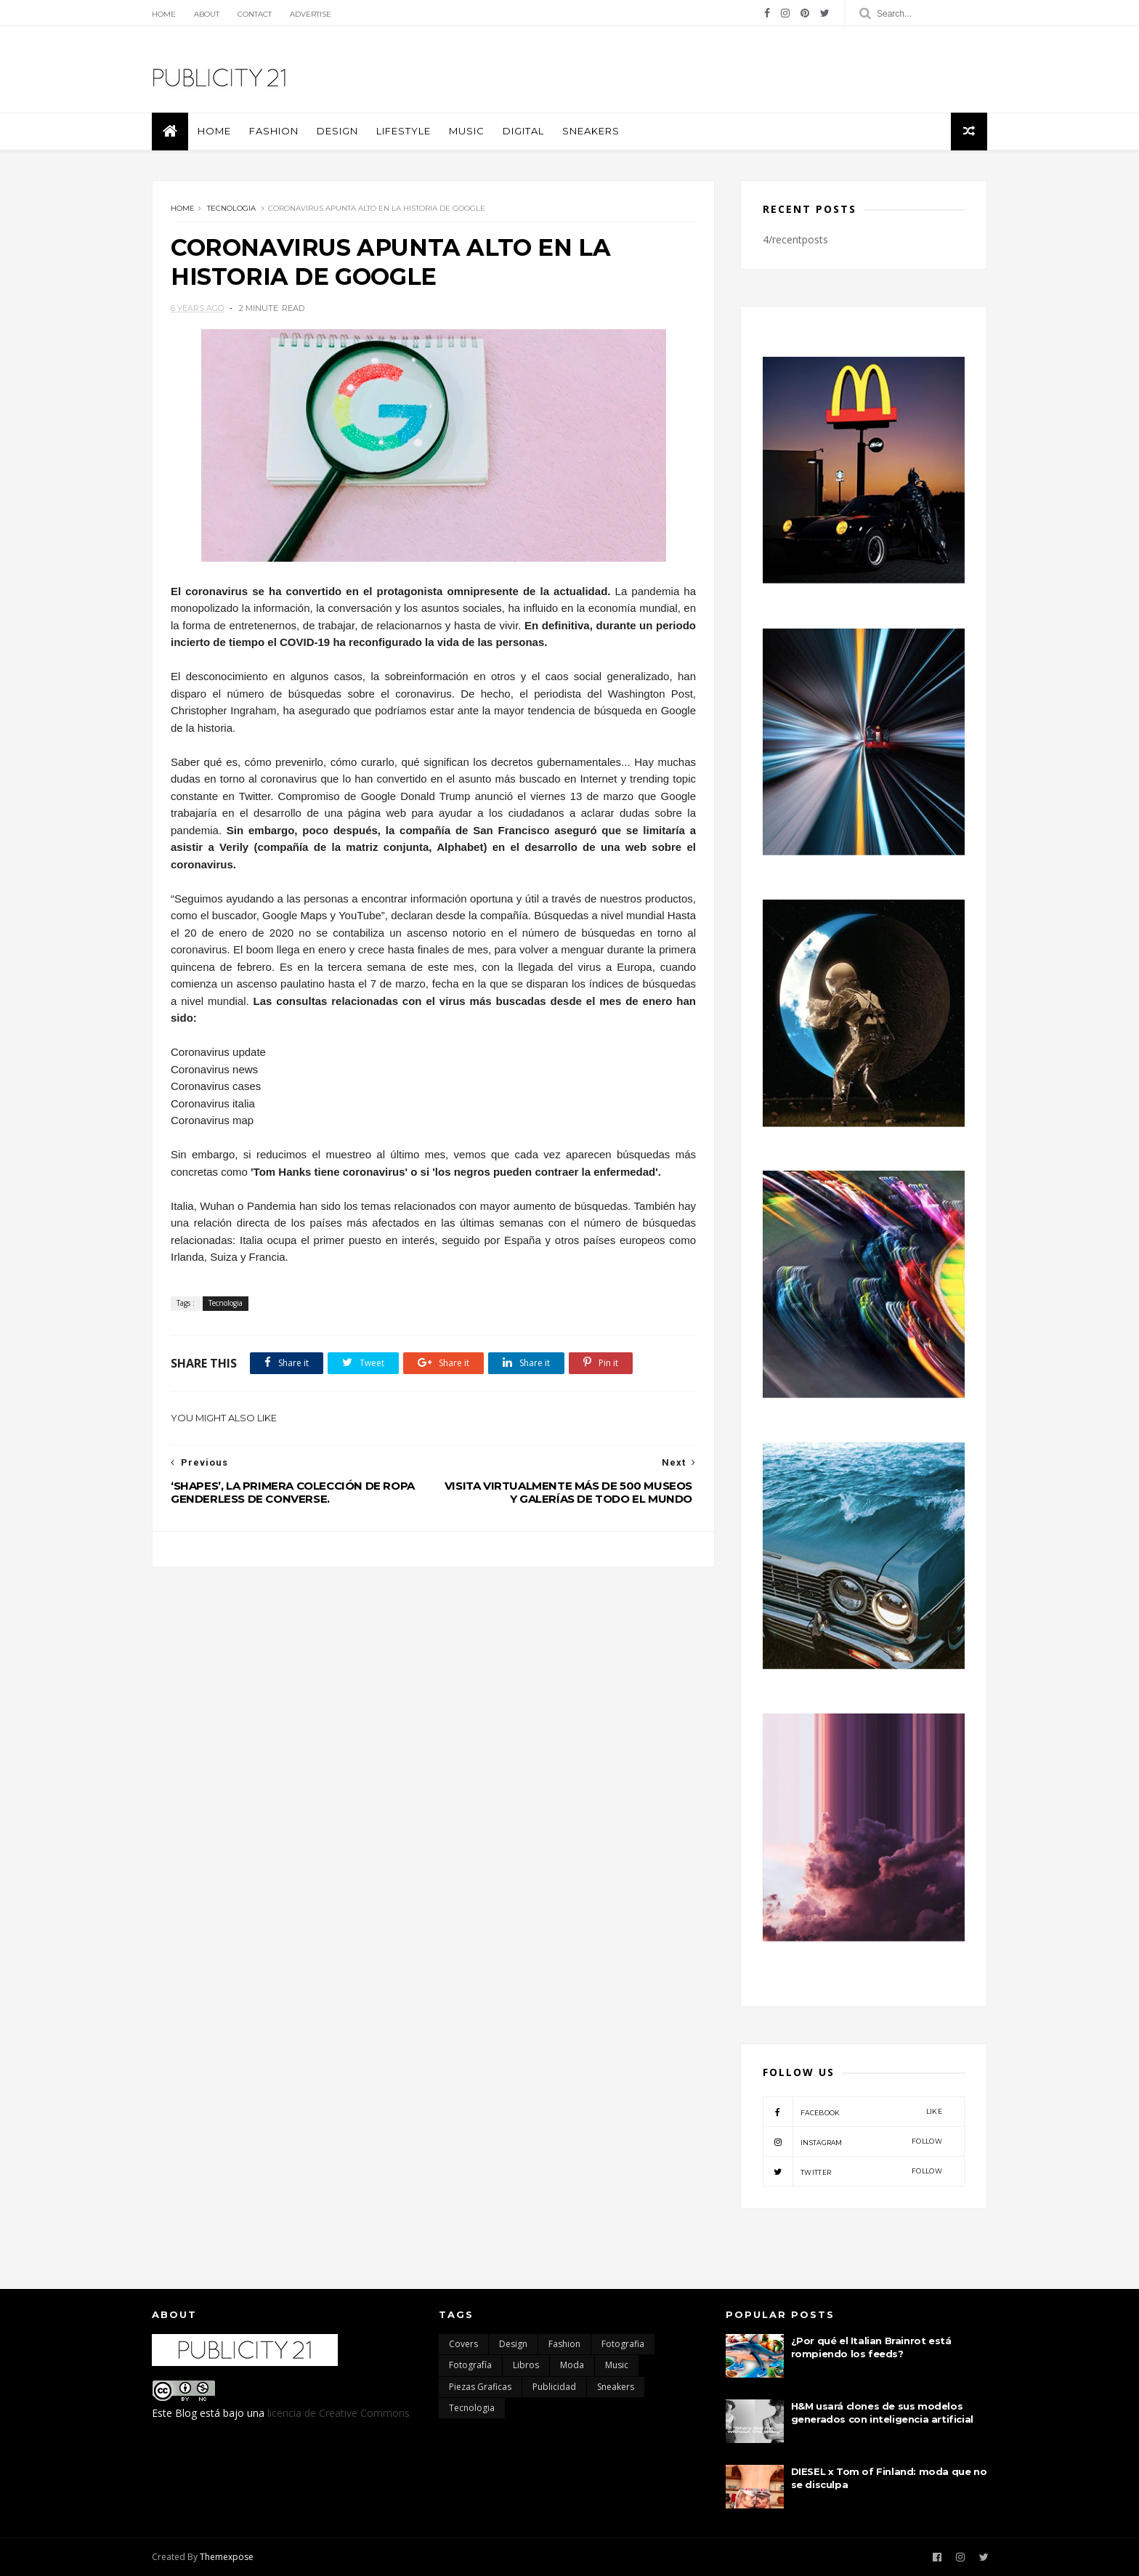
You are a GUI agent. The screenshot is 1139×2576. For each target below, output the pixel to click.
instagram (852, 2141)
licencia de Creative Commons (338, 2413)
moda (572, 2365)
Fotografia (622, 2344)
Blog (186, 2413)
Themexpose (227, 2557)
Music (467, 131)
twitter (852, 2171)
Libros (526, 2365)
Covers (463, 2344)
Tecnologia (231, 208)
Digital (523, 131)
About (206, 14)
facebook (852, 2111)
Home (164, 14)
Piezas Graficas (480, 2387)
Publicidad (554, 2387)
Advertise (310, 14)
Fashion (274, 131)
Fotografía (470, 2365)
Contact (255, 14)
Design (337, 131)
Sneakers (591, 131)
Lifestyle (403, 131)
